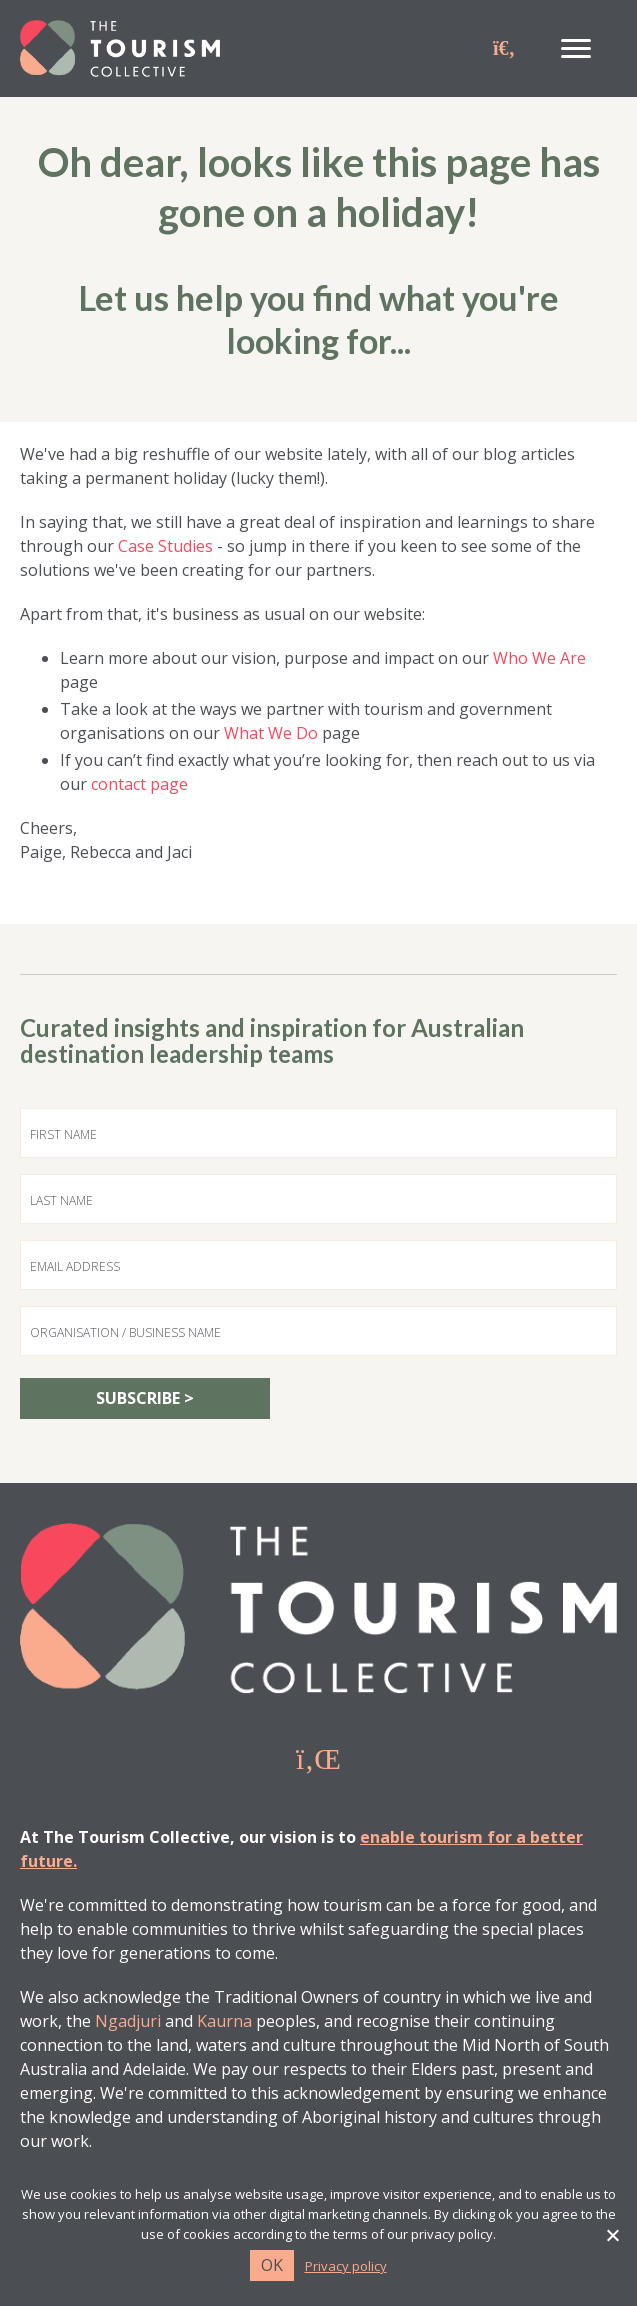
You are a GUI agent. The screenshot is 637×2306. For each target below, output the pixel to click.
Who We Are (539, 658)
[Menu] (576, 49)
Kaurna (224, 2021)
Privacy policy (346, 2266)
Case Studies (165, 546)
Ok (272, 2265)
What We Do (271, 733)
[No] (612, 2235)
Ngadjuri (128, 2021)
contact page (139, 784)
